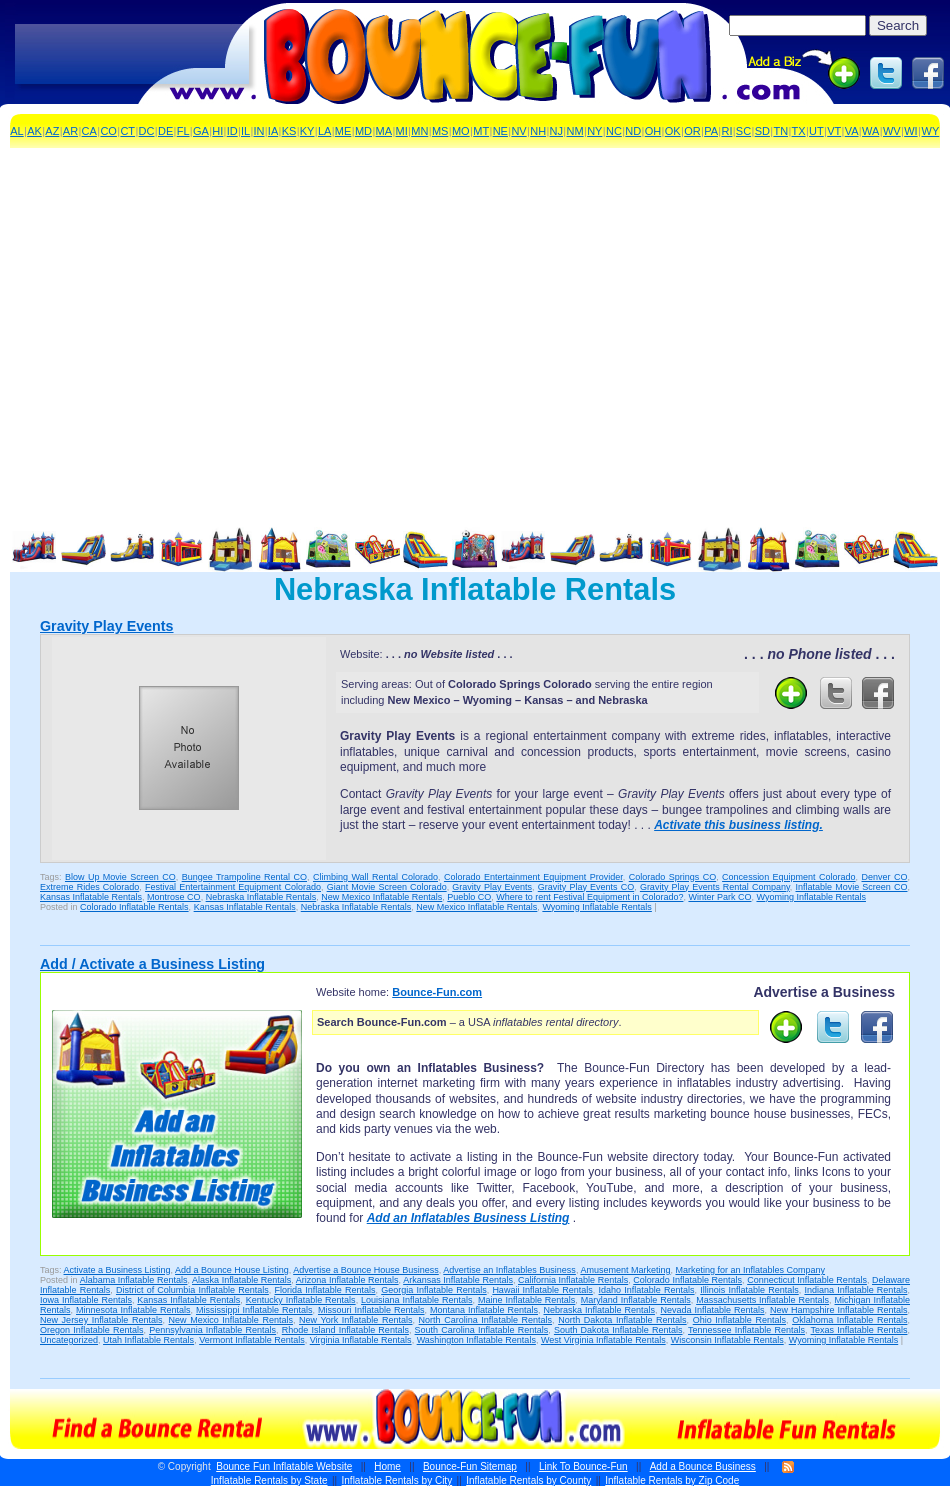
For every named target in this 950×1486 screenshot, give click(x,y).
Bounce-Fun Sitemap (470, 1466)
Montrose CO (174, 897)
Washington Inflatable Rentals (476, 1340)
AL (16, 131)
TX (799, 131)
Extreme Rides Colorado (89, 887)
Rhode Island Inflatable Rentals (345, 1330)
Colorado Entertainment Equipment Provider (533, 877)
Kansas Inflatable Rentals (91, 897)
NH (538, 131)
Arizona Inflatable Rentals (347, 1280)
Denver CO (885, 877)
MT (481, 131)
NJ (556, 131)
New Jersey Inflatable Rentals (101, 1320)
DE (165, 131)
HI (217, 131)
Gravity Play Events (107, 626)
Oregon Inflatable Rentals (91, 1330)
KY (307, 131)
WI (910, 131)
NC (614, 131)
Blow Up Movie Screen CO (120, 877)
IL (245, 131)
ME (343, 131)
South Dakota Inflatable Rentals (618, 1330)
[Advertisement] (132, 55)
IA (273, 131)
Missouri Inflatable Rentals (371, 1310)
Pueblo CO (469, 897)
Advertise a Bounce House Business (366, 1270)
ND (633, 131)
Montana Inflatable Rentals (484, 1310)
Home (387, 1466)
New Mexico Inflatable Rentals (381, 897)
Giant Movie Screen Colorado (387, 887)
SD (762, 131)
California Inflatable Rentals (573, 1280)
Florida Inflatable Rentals (325, 1290)
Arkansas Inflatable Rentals (458, 1280)
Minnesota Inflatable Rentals (133, 1310)
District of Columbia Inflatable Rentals (192, 1290)
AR (70, 131)
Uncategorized (69, 1340)
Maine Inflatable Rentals (526, 1300)
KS (289, 131)
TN (780, 131)
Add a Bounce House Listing (232, 1270)
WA (870, 131)
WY (931, 131)
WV (892, 131)
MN (419, 131)
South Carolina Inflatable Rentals (482, 1330)
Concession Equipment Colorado (788, 877)
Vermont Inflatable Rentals (252, 1340)
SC (743, 131)
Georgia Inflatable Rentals (433, 1290)
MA (384, 131)
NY (594, 131)
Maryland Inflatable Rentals (636, 1300)
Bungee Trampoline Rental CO (244, 877)
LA (324, 131)
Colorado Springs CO (672, 877)
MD (363, 131)
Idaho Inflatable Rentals (647, 1290)
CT (127, 131)
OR (692, 131)
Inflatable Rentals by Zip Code (672, 1480)
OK (673, 131)
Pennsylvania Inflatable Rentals (212, 1330)
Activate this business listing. (738, 825)
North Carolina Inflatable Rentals (485, 1320)
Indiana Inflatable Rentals (855, 1290)
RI (726, 131)
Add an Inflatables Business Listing (468, 1218)
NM (575, 131)
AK (34, 131)
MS (440, 131)
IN (259, 131)
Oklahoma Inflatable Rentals (849, 1320)
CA (89, 131)
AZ (52, 131)
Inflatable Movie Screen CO (852, 887)
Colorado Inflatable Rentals (134, 907)
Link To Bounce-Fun (583, 1466)
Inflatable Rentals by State (269, 1480)
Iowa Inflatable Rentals (86, 1300)
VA (852, 131)
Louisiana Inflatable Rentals (416, 1300)
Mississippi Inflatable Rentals (254, 1310)
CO (108, 131)
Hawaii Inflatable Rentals (542, 1290)
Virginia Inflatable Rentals (361, 1340)
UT (816, 131)
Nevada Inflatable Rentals (712, 1310)
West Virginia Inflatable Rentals (603, 1340)
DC (147, 131)
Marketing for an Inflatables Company (750, 1270)
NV (518, 131)
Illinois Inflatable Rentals (749, 1290)
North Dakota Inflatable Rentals (622, 1320)
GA (201, 131)
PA (711, 131)
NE (500, 131)
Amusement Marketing (625, 1270)
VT (834, 131)
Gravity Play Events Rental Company (715, 887)
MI (402, 131)
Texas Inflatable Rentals (859, 1330)
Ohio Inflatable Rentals (739, 1320)
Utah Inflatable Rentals (148, 1340)
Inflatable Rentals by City (397, 1480)
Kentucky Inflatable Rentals (301, 1300)
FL (183, 131)
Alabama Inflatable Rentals (134, 1280)
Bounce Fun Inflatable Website (284, 1466)
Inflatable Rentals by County (528, 1480)
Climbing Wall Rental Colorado (375, 877)
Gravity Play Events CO (586, 887)
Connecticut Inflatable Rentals (807, 1280)
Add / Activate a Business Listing (152, 964)
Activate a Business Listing (117, 1270)
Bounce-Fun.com (437, 992)
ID (232, 131)
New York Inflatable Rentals (355, 1320)
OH (653, 131)
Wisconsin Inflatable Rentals (727, 1340)
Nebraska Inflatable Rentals (261, 897)
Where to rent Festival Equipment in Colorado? (589, 897)
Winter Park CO (719, 897)
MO (461, 131)
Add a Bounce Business (703, 1466)
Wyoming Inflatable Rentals (810, 897)
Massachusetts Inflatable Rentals (762, 1300)
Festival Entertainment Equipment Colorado (233, 887)
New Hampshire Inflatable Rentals (838, 1310)
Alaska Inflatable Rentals (241, 1280)
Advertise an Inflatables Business (509, 1270)
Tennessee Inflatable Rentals (746, 1330)
